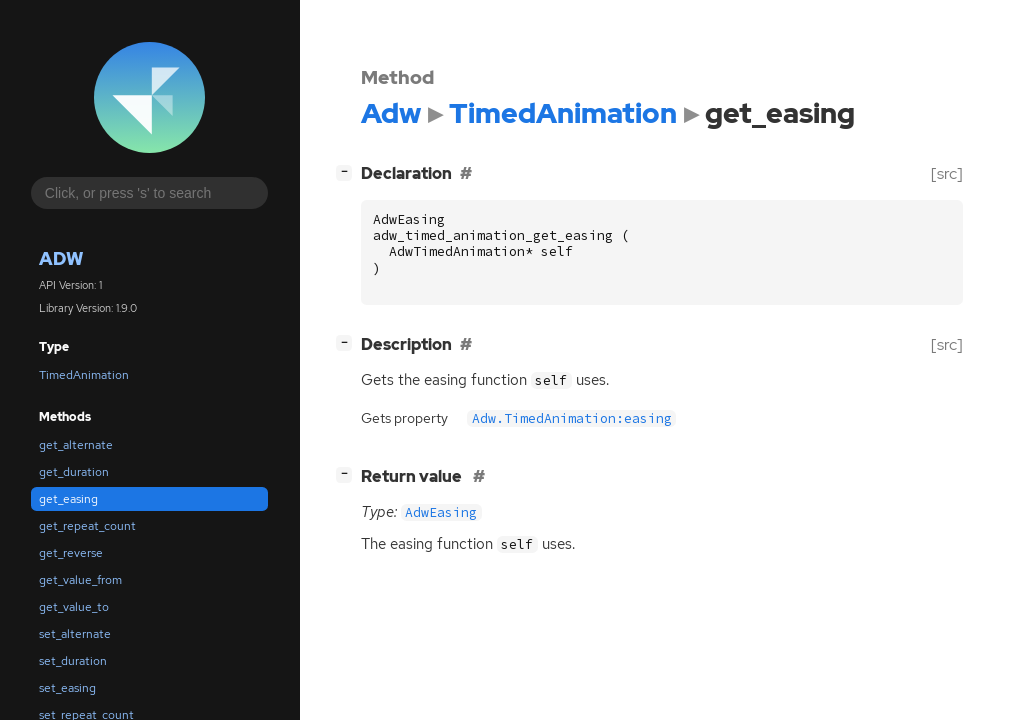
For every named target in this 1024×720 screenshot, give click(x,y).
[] (348, 171)
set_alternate (75, 634)
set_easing (67, 688)
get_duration (74, 472)
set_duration (73, 661)
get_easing (68, 499)
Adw (61, 258)
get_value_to (74, 607)
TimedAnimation (84, 375)
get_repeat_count (87, 526)
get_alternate (76, 445)
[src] (947, 173)
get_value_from (80, 580)
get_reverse (71, 553)
